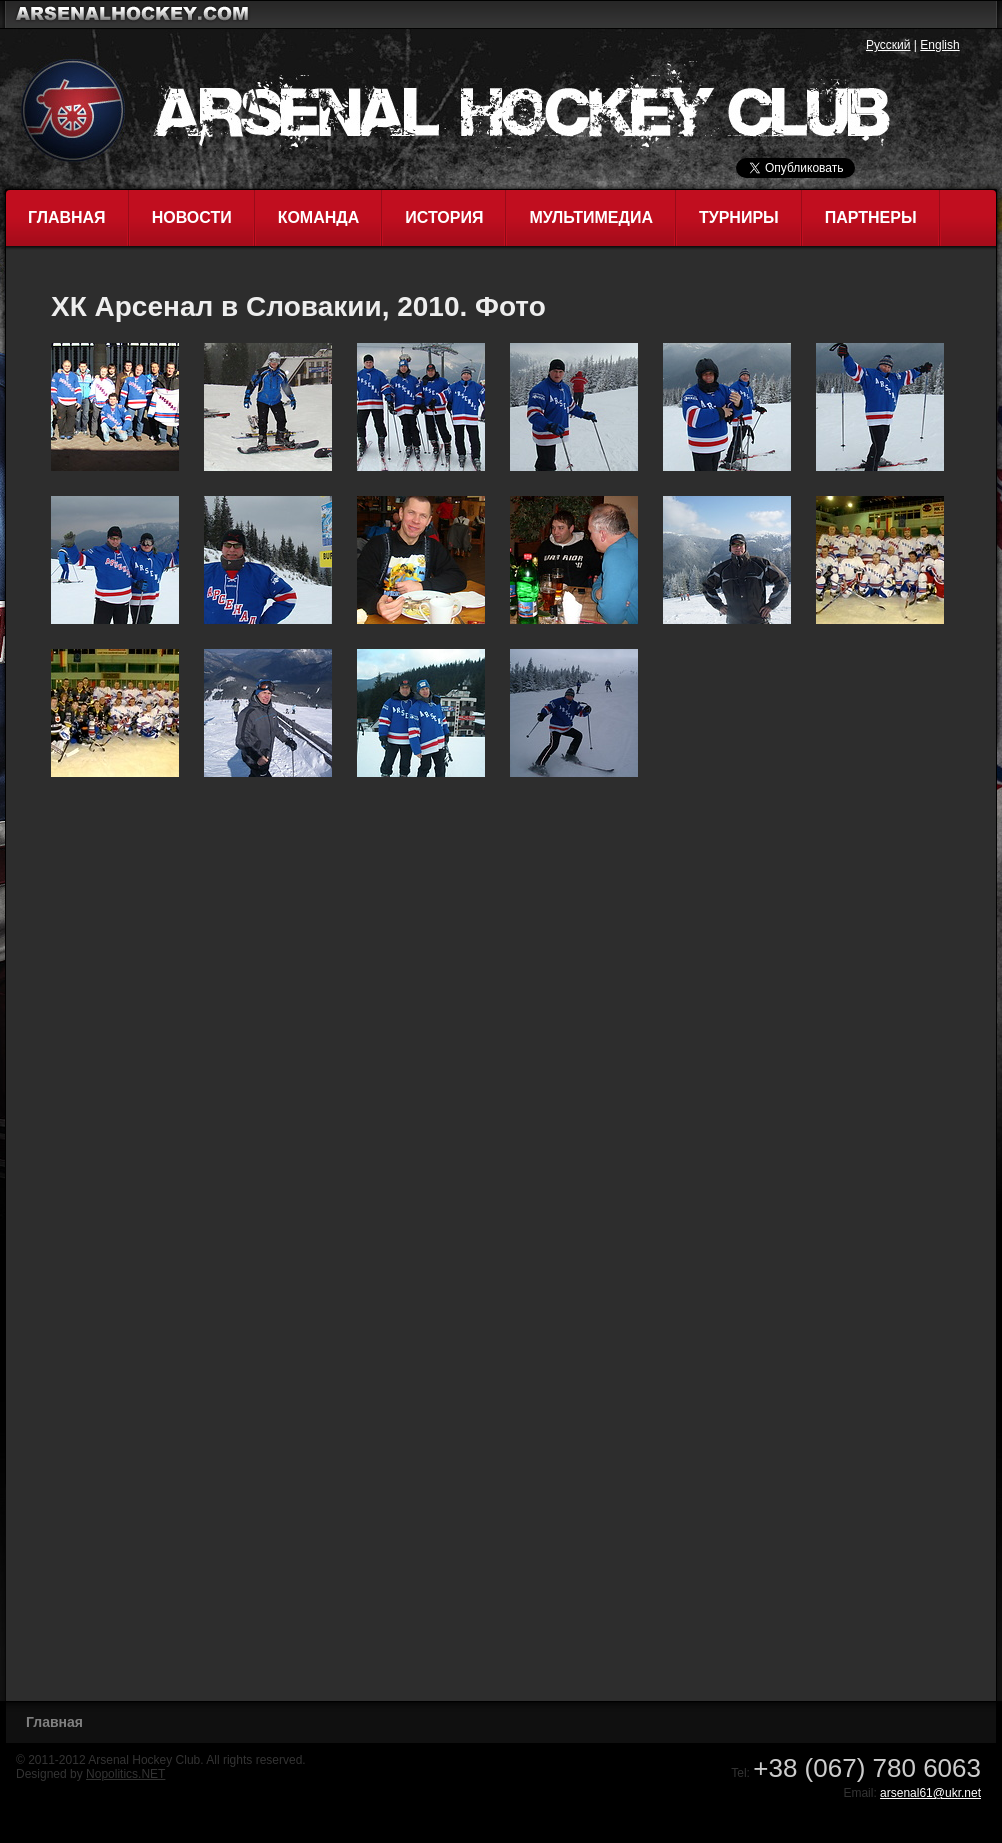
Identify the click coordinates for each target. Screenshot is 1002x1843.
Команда (319, 217)
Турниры (739, 217)
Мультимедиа (591, 217)
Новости (192, 217)
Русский (888, 45)
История (444, 217)
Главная (67, 217)
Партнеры (871, 217)
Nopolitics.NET (125, 1774)
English (939, 45)
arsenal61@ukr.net (930, 1793)
